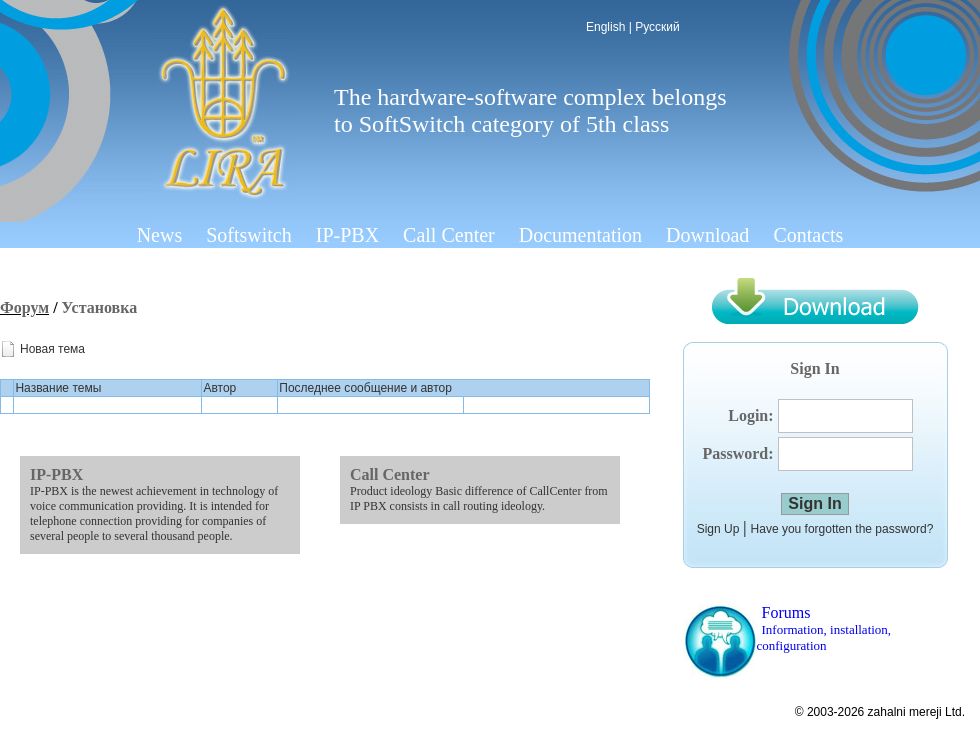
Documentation (580, 235)
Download (707, 235)
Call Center (449, 235)
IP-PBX (347, 235)
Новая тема (52, 349)
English (605, 27)
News (160, 235)
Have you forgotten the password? (842, 529)
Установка (100, 307)
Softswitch (249, 235)
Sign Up (718, 529)
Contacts (808, 235)
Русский (657, 27)
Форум (24, 307)
